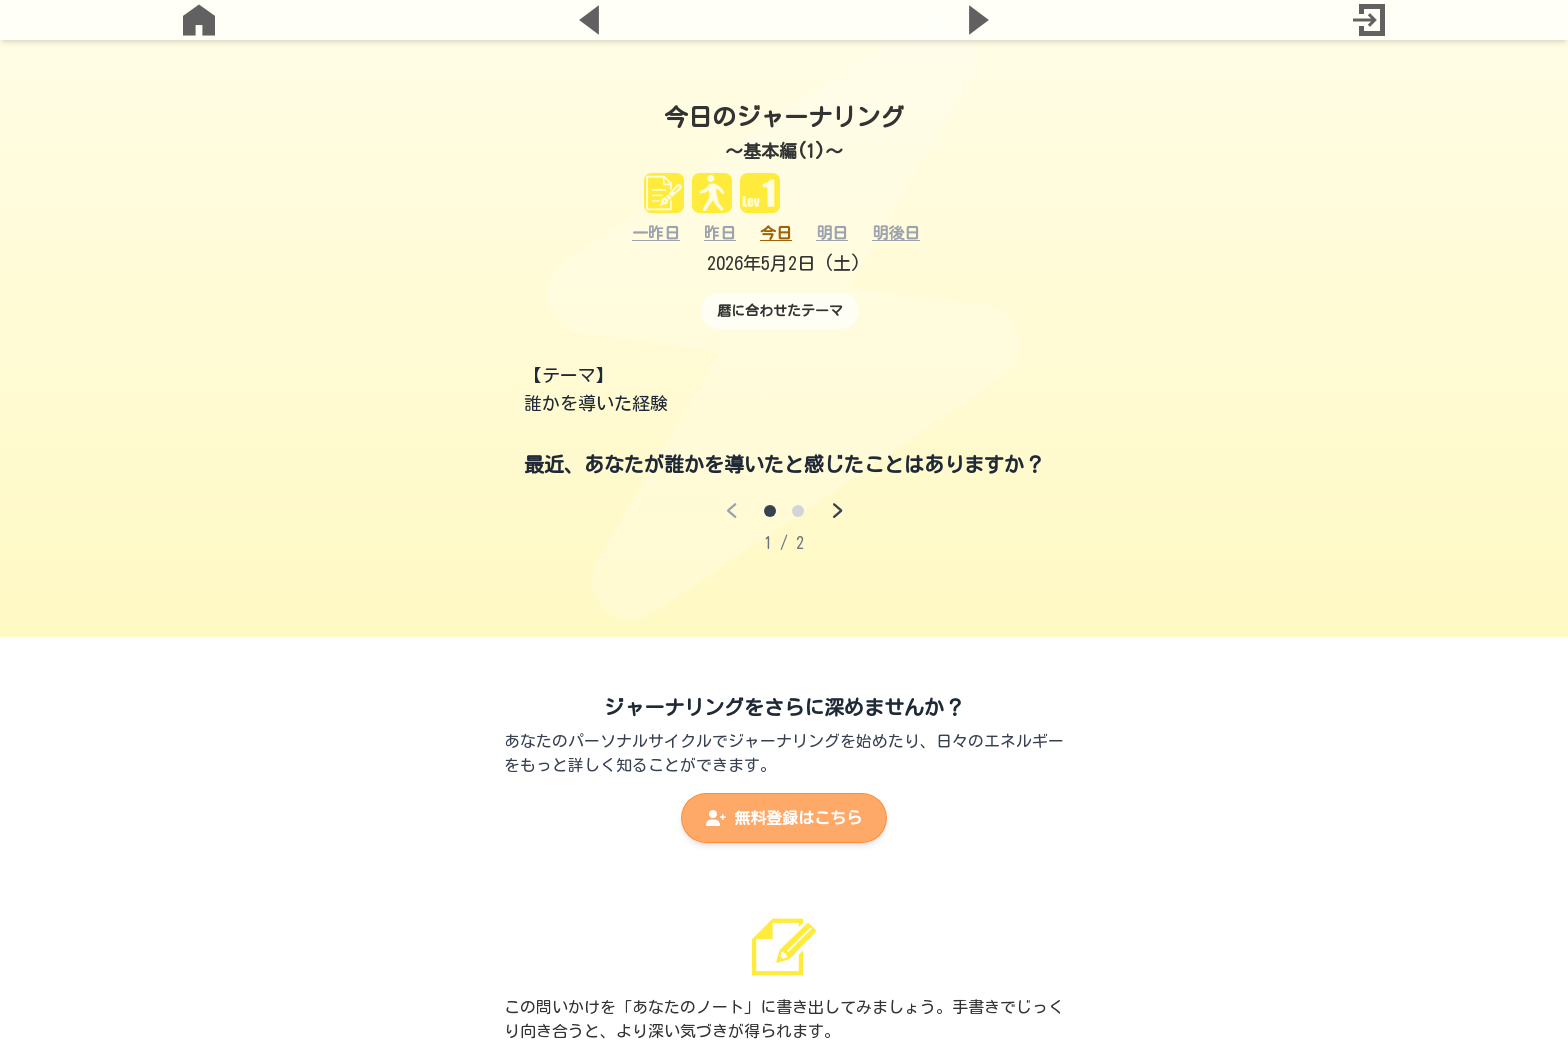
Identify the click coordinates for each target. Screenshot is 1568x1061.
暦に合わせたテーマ (780, 311)
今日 (776, 233)
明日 (832, 233)
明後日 (896, 233)
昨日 (720, 233)
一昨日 (656, 233)
